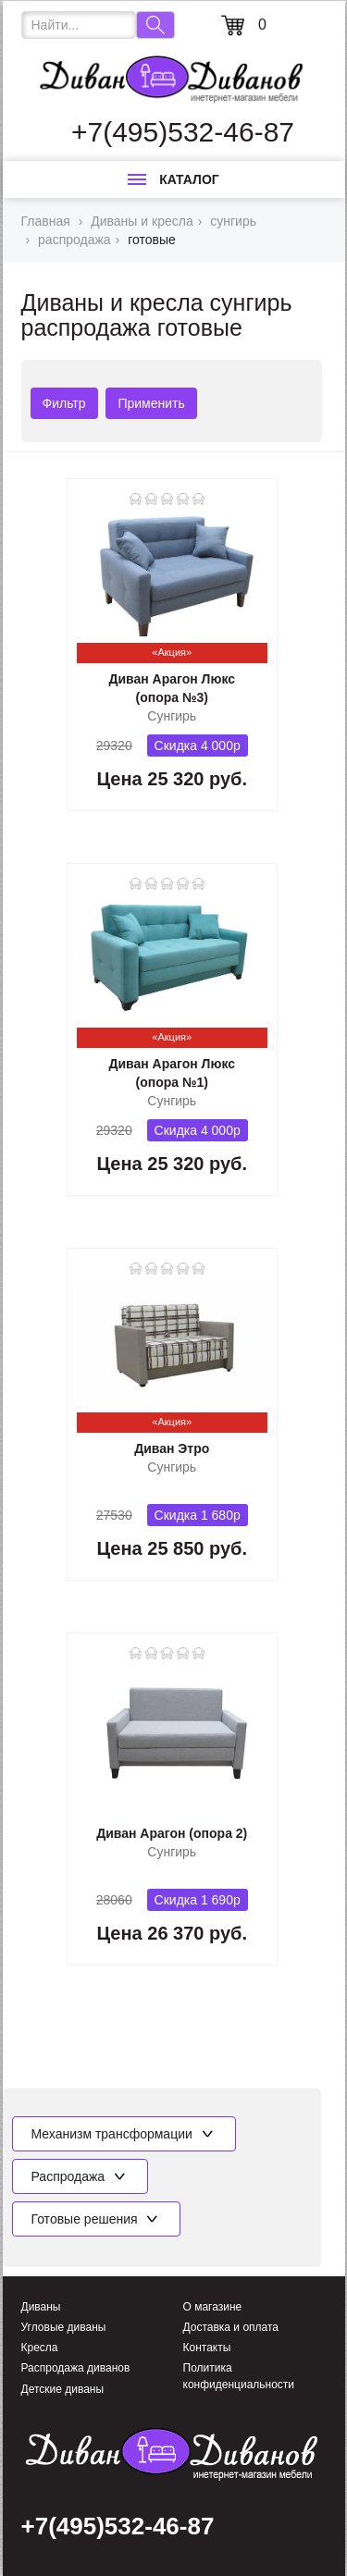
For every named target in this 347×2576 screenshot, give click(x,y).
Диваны (41, 2306)
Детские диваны (63, 2389)
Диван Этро (171, 1448)
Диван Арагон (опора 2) (171, 1833)
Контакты (207, 2347)
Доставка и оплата (231, 2327)
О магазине (212, 2306)
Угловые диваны (63, 2327)
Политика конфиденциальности (239, 2375)
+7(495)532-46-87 (182, 132)
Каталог (173, 179)
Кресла (39, 2347)
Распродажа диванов (75, 2367)
